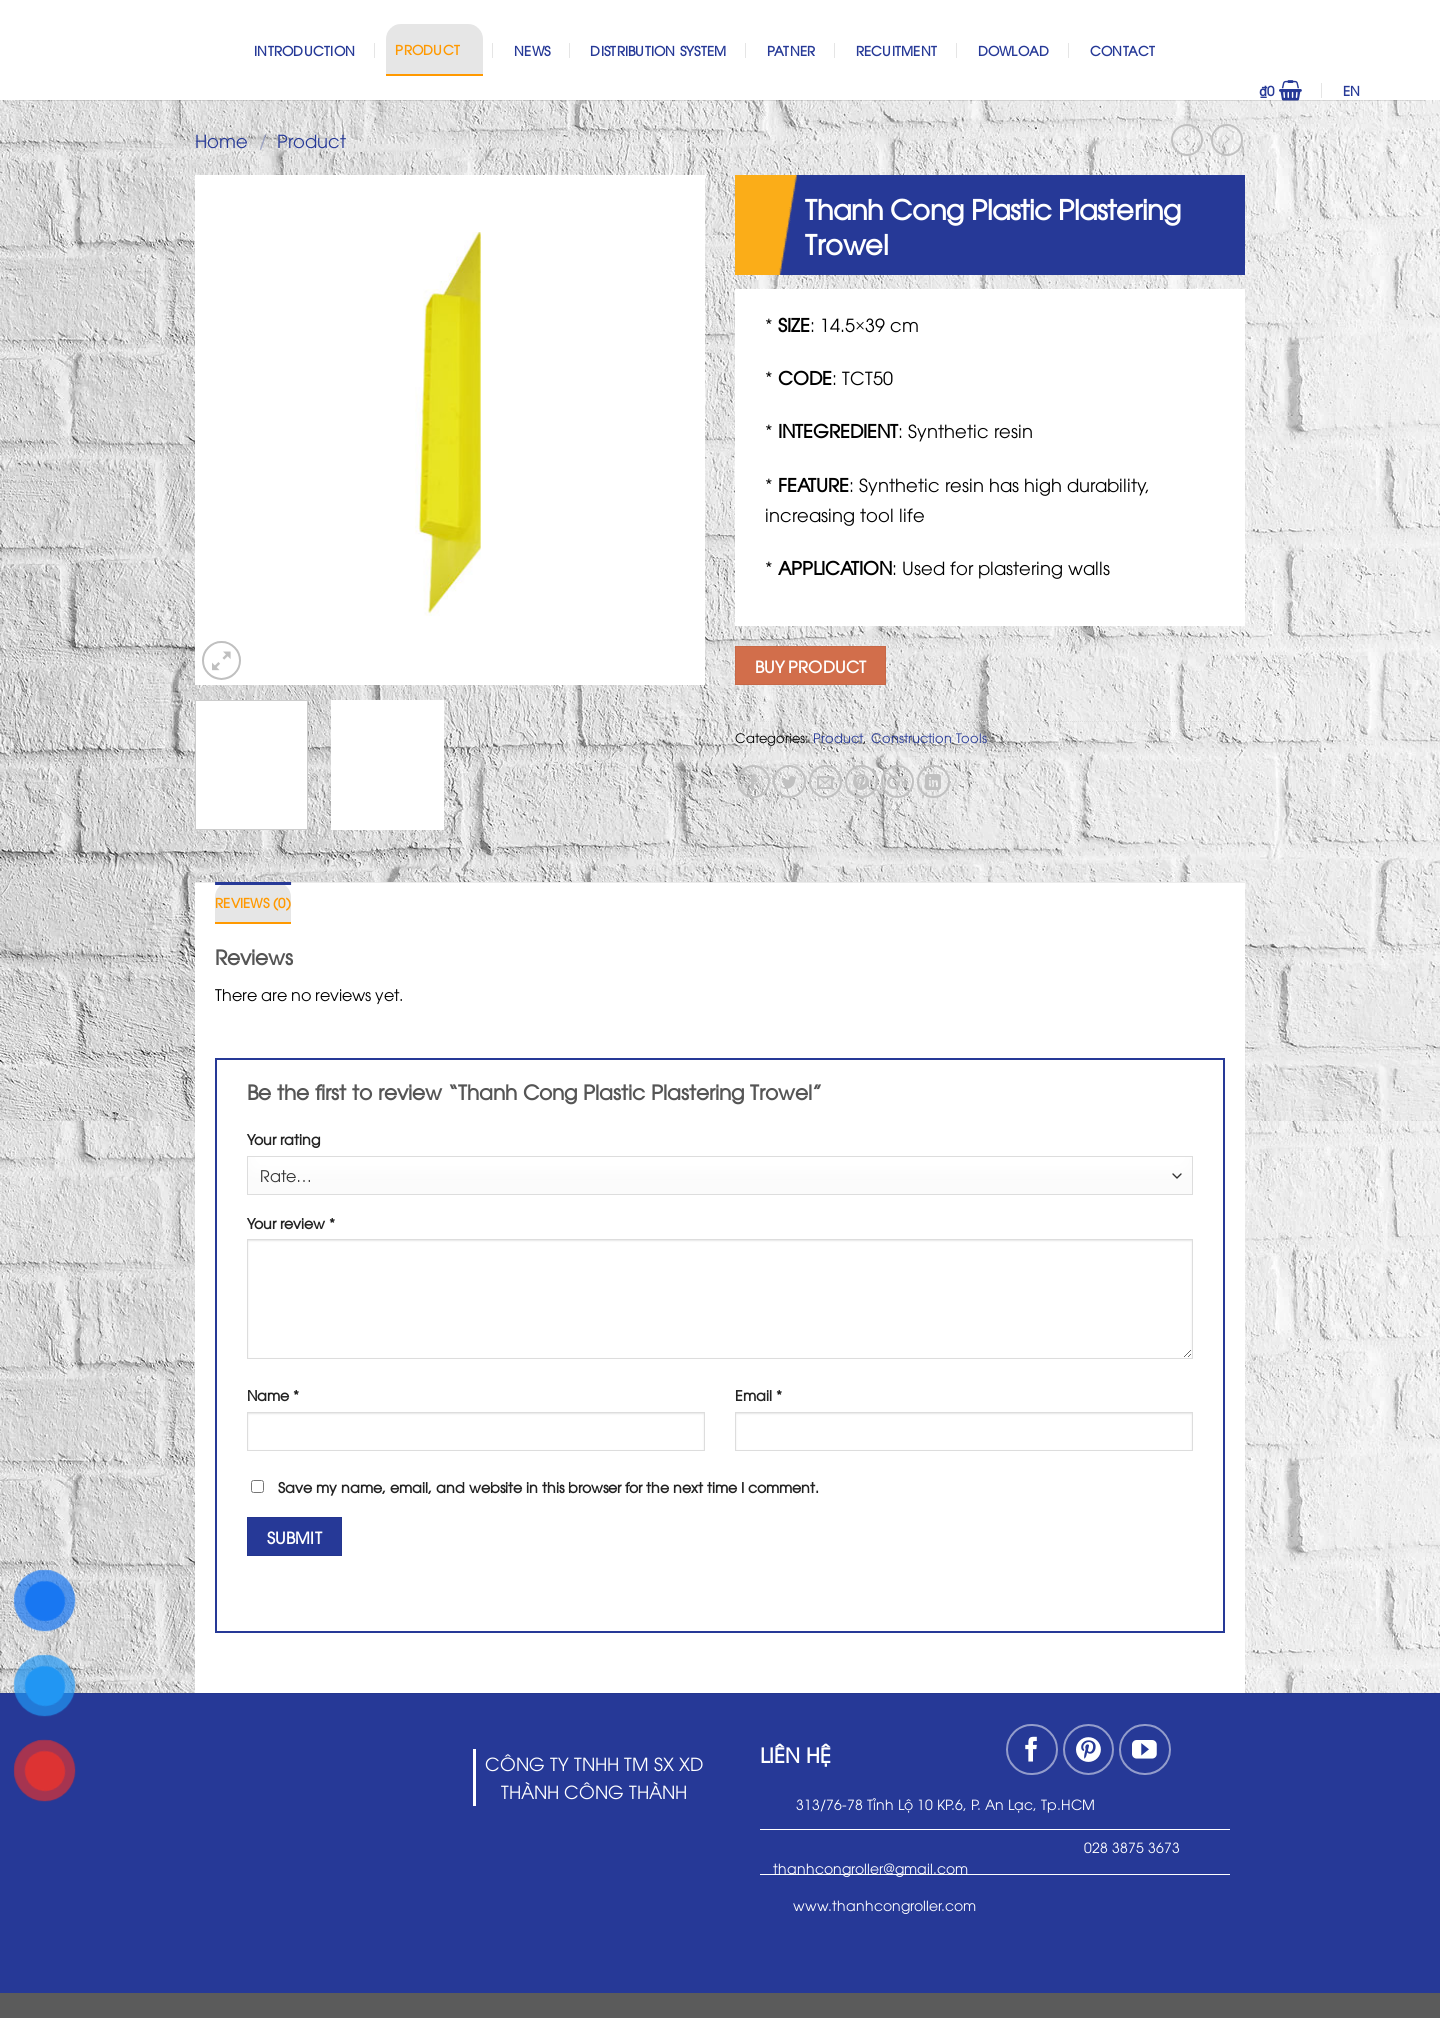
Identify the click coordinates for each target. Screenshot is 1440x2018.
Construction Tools (929, 737)
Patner (791, 50)
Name (273, 1394)
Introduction (304, 50)
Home (221, 139)
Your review (291, 1222)
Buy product (811, 665)
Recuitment (897, 50)
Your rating (283, 1138)
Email (758, 1394)
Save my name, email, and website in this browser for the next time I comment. (548, 1486)
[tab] (253, 903)
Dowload (1014, 50)
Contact (1123, 50)
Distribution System (658, 50)
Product (434, 48)
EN (1379, 90)
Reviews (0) (253, 902)
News (532, 50)
